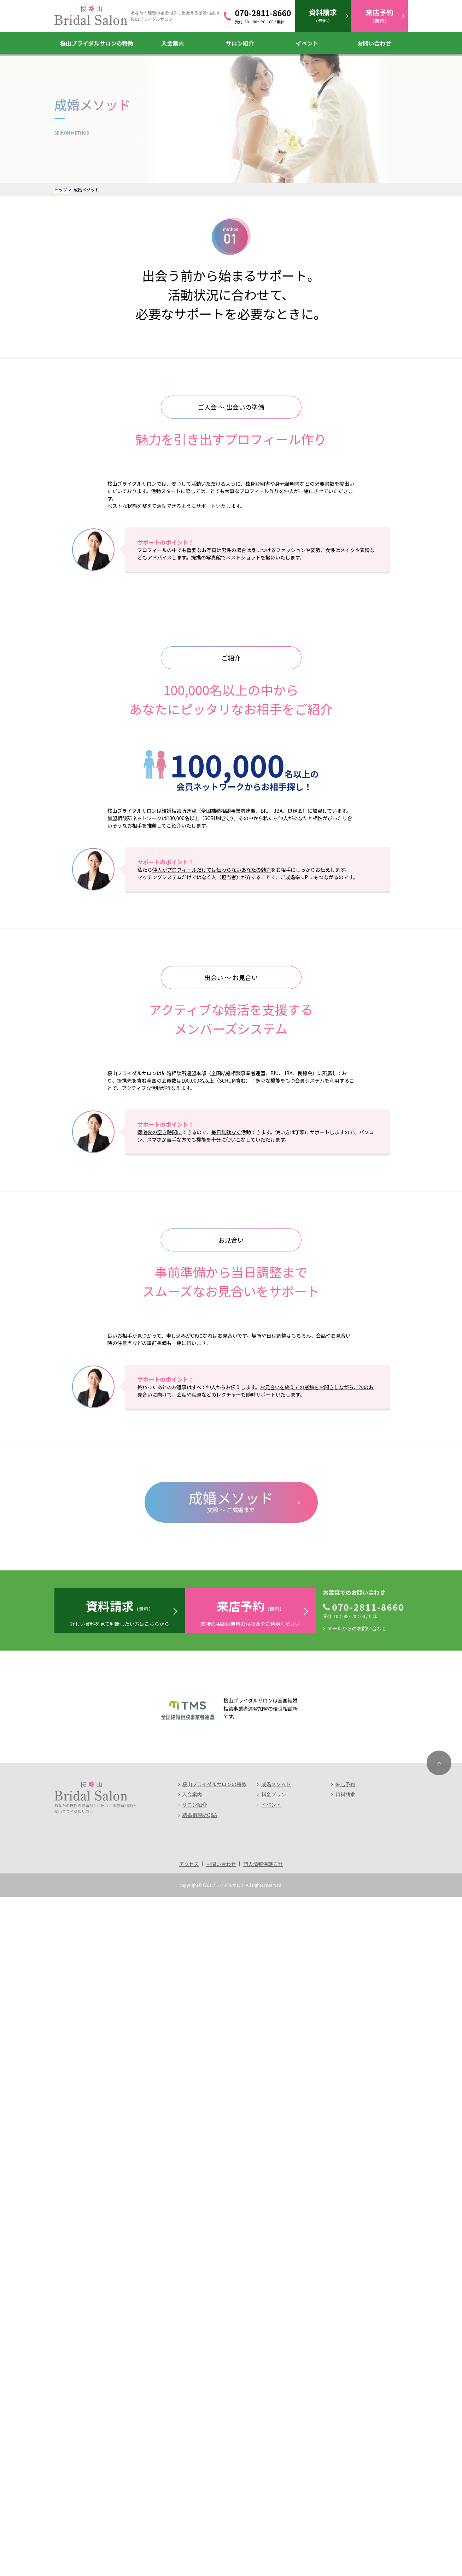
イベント (307, 43)
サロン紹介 (240, 43)
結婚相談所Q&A (199, 2494)
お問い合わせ (374, 43)
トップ (60, 189)
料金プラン (273, 2473)
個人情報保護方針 (263, 2543)
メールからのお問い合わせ (357, 2307)
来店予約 (345, 2463)
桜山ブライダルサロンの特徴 (96, 43)
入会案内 (172, 43)
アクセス (189, 2543)
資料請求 (345, 2473)
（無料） (323, 15)
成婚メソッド (276, 2463)
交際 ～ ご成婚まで (231, 2180)
